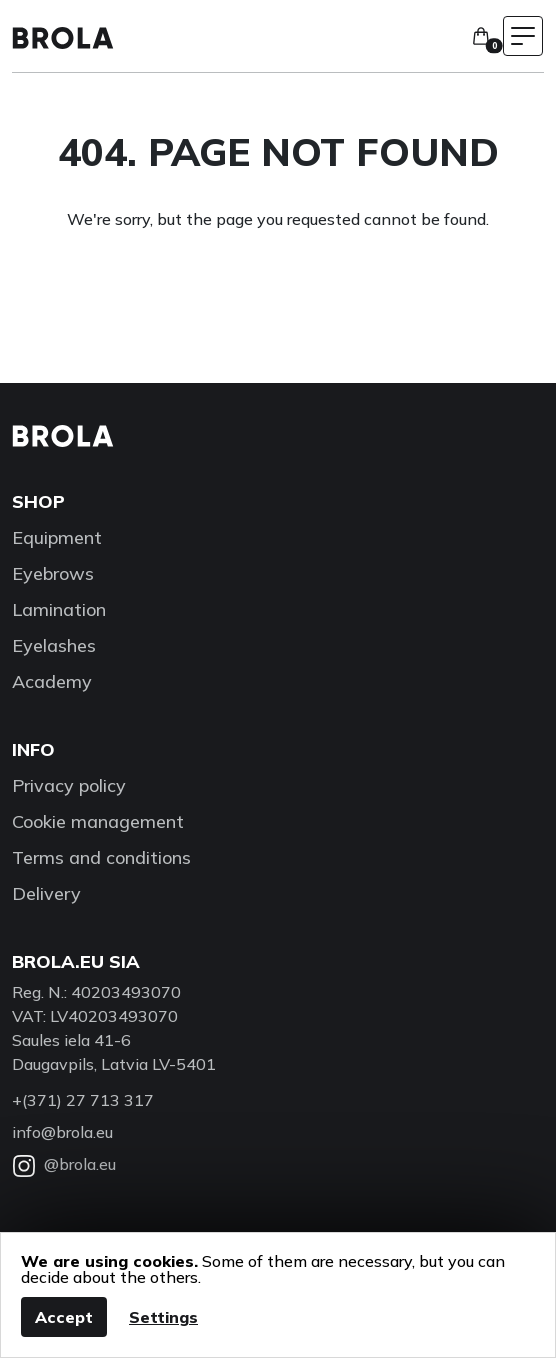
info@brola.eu (62, 1132)
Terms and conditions (101, 857)
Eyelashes (54, 645)
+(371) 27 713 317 (83, 1100)
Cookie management (98, 821)
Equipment (57, 537)
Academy (52, 681)
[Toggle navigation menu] (523, 36)
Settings (163, 1317)
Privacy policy (69, 785)
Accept (64, 1317)
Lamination (59, 609)
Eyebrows (53, 573)
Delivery (46, 893)
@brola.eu (64, 1164)
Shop (38, 501)
